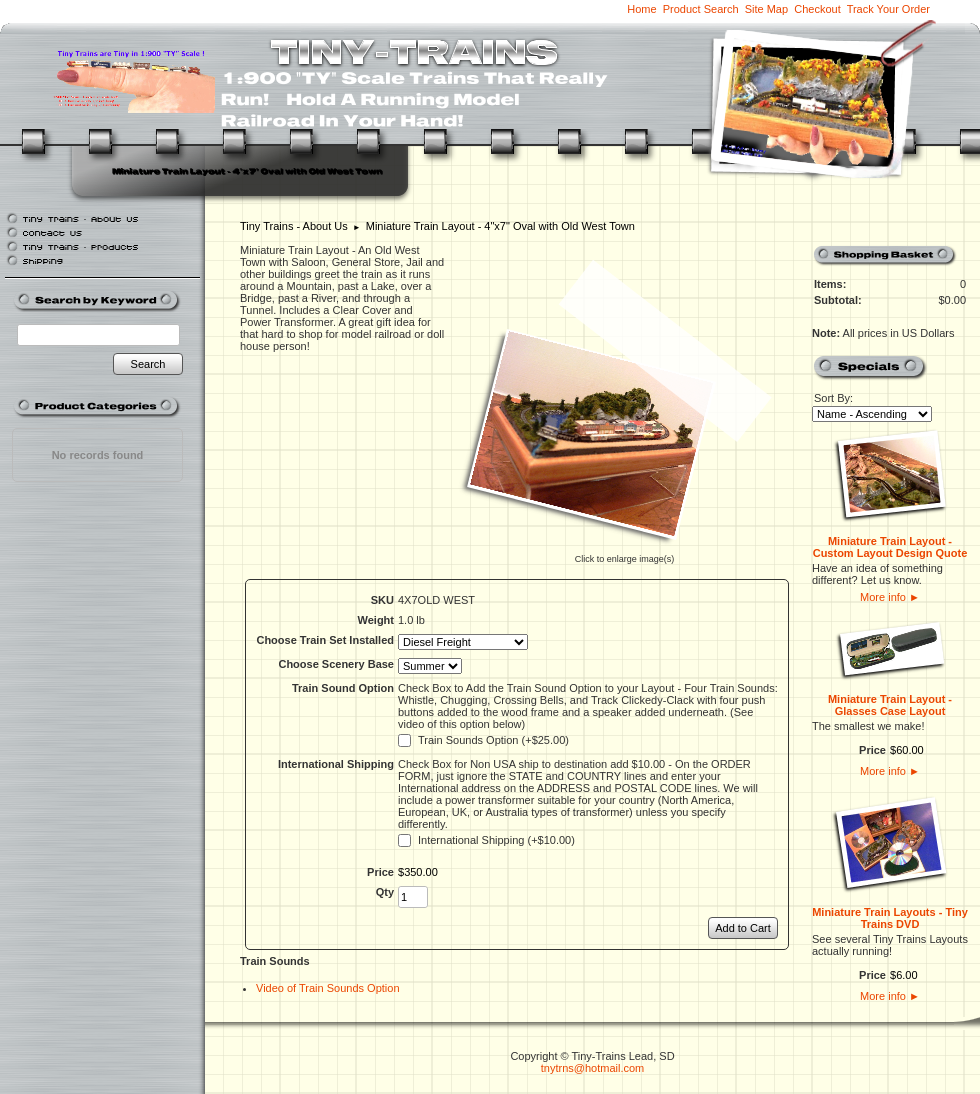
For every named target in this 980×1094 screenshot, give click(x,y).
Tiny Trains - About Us (294, 226)
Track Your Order (888, 9)
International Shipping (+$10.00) (496, 840)
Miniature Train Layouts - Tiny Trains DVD (890, 918)
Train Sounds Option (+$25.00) (493, 740)
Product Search (701, 9)
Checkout (817, 9)
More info (890, 597)
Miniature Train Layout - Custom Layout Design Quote (890, 547)
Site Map (766, 9)
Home (641, 9)
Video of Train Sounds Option (328, 988)
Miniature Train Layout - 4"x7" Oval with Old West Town (500, 226)
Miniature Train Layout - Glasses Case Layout (890, 705)
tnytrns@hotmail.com (592, 1068)
